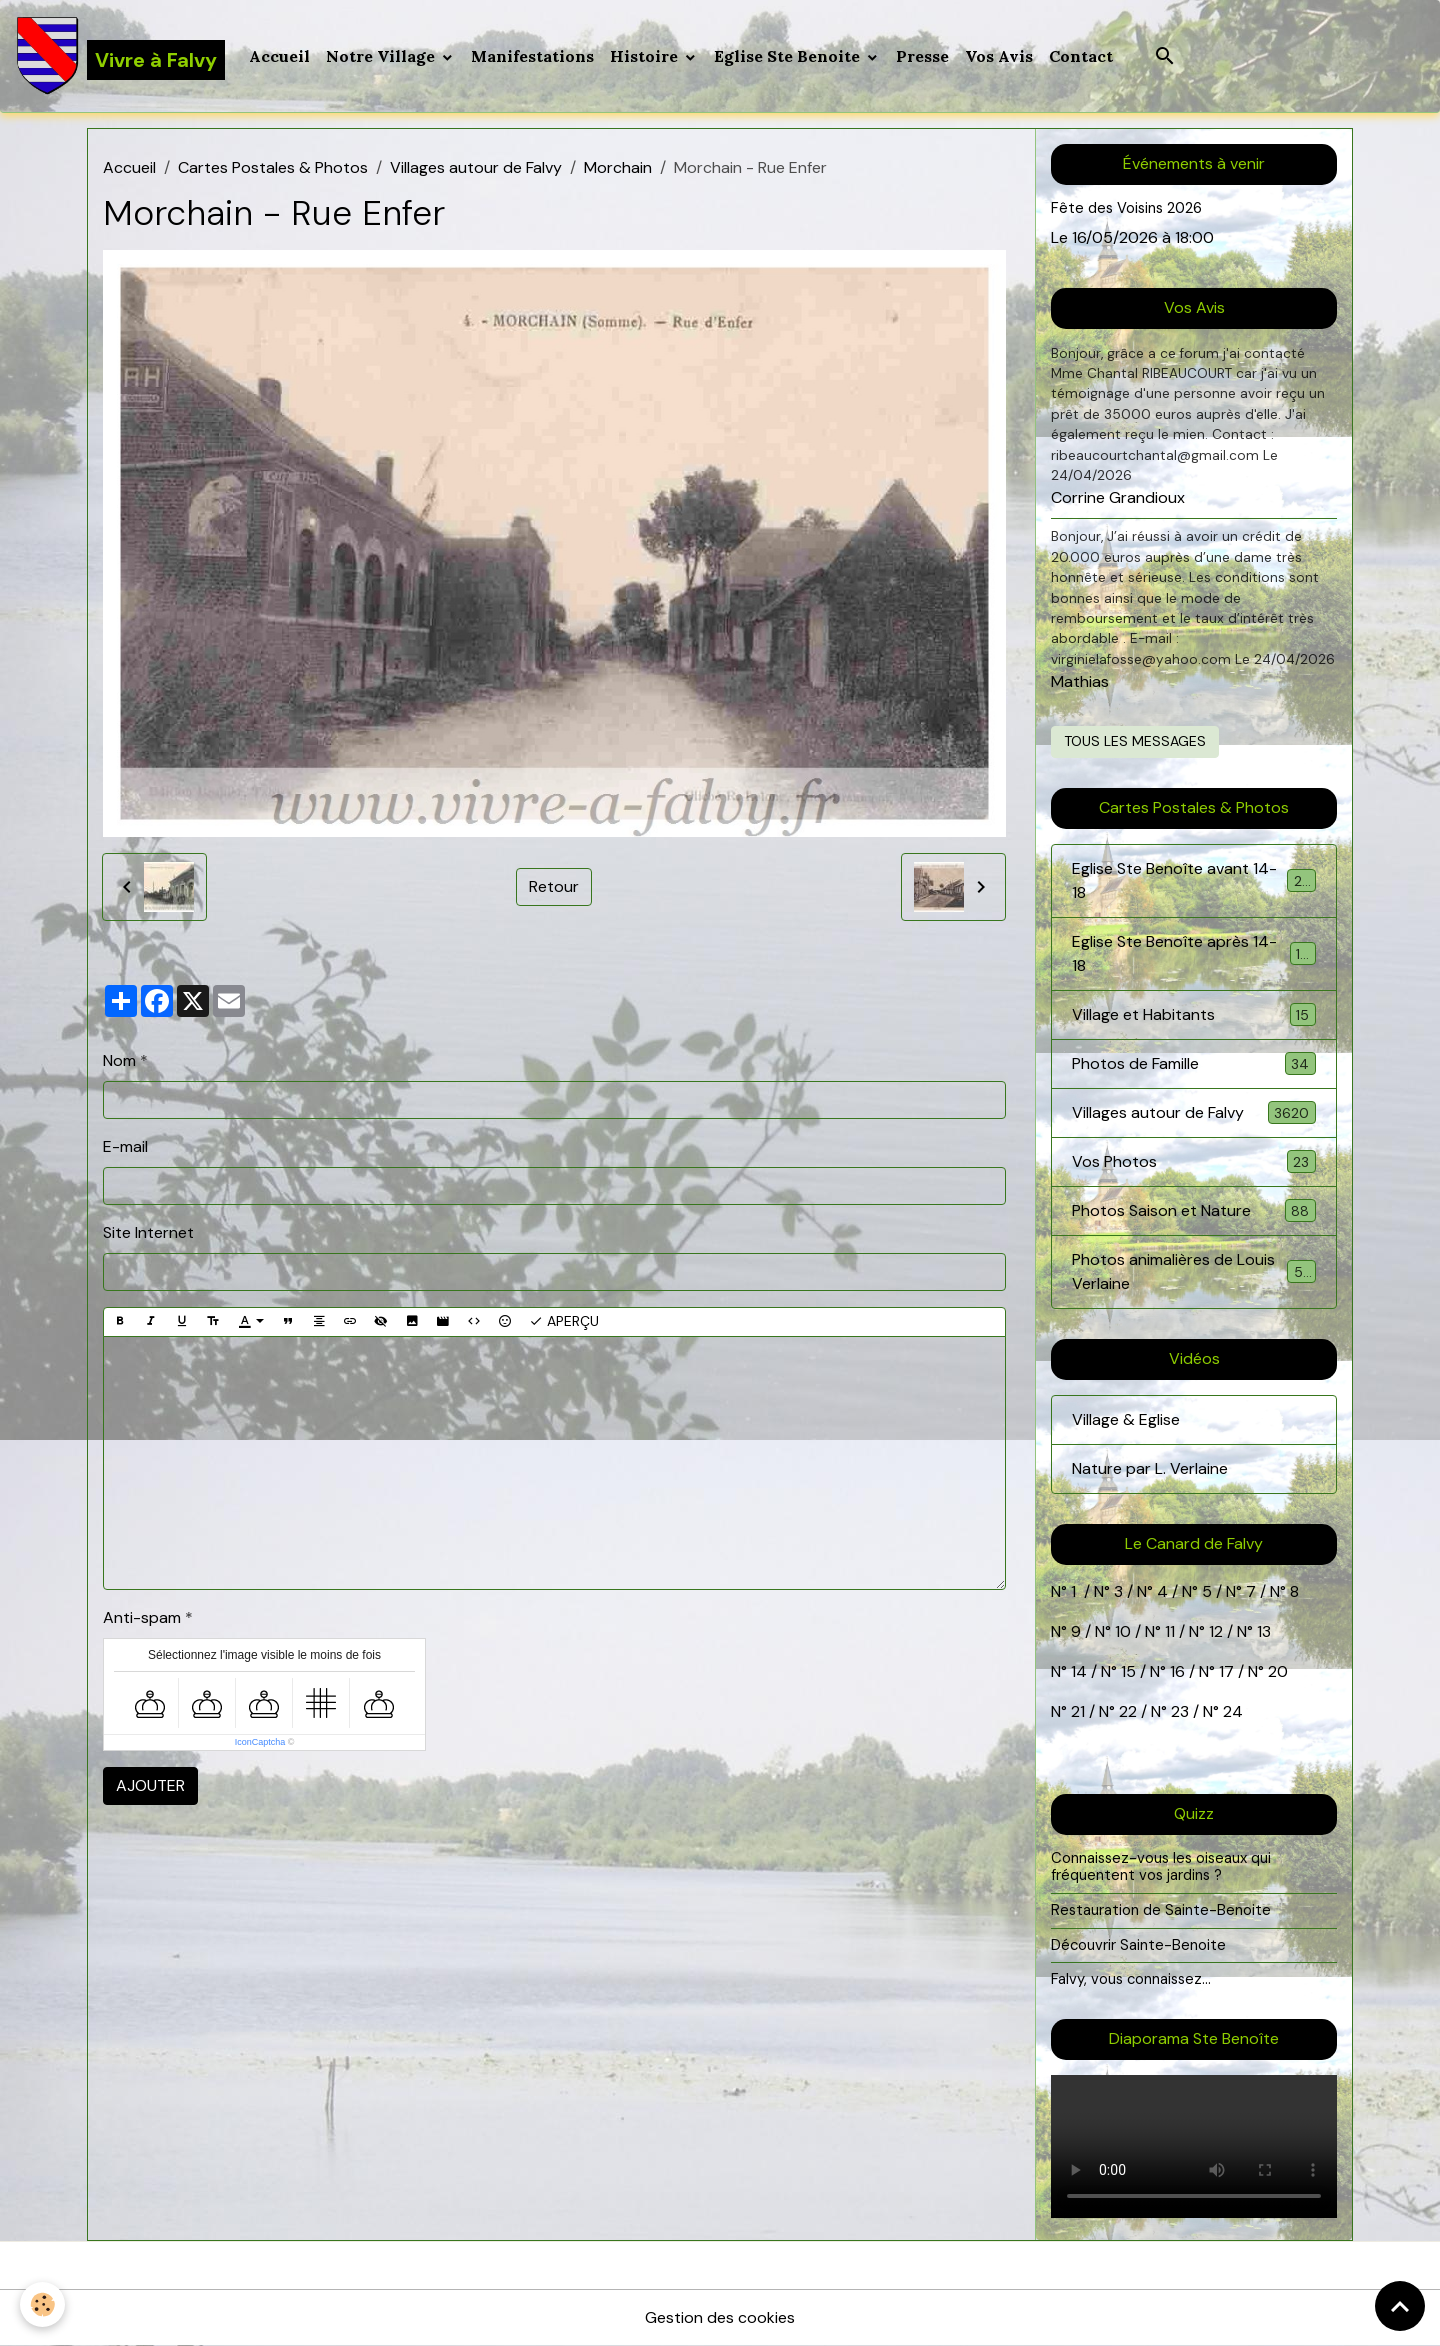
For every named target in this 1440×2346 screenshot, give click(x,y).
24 (1231, 1711)
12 (1218, 1631)
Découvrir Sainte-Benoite (1138, 1945)
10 (1121, 1631)
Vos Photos (1194, 1161)
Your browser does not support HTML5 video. (1194, 2146)
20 (1276, 1671)
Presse (922, 56)
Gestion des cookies (720, 2317)
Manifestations (532, 56)
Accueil (279, 56)
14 (1079, 1671)
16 (1177, 1671)
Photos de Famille (1194, 1063)
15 (1128, 1671)
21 (1080, 1711)
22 (1126, 1711)
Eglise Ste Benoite (789, 56)
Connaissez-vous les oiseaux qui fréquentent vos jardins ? (1161, 1867)
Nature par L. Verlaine (1150, 1468)
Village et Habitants (1194, 1014)
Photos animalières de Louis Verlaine (1194, 1271)
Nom (119, 1060)
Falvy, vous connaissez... (1131, 1979)
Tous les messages (1135, 741)
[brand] (120, 56)
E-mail (125, 1146)
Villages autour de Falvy (476, 167)
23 (1180, 1711)
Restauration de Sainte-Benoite (1161, 1910)
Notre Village (382, 56)
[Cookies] (42, 2304)
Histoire (646, 56)
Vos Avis (999, 56)
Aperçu (564, 1321)
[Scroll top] (1400, 2306)
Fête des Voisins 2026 (1126, 208)
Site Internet (148, 1232)
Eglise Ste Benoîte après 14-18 (1194, 953)
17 (1226, 1671)
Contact (1081, 56)
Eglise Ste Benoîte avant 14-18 (1194, 880)
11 (1168, 1631)
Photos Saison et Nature (1194, 1210)
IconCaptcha (260, 1742)
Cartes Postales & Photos (273, 167)
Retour (554, 886)
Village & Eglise (1126, 1419)
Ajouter (150, 1785)
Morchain (618, 167)
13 (1264, 1631)
